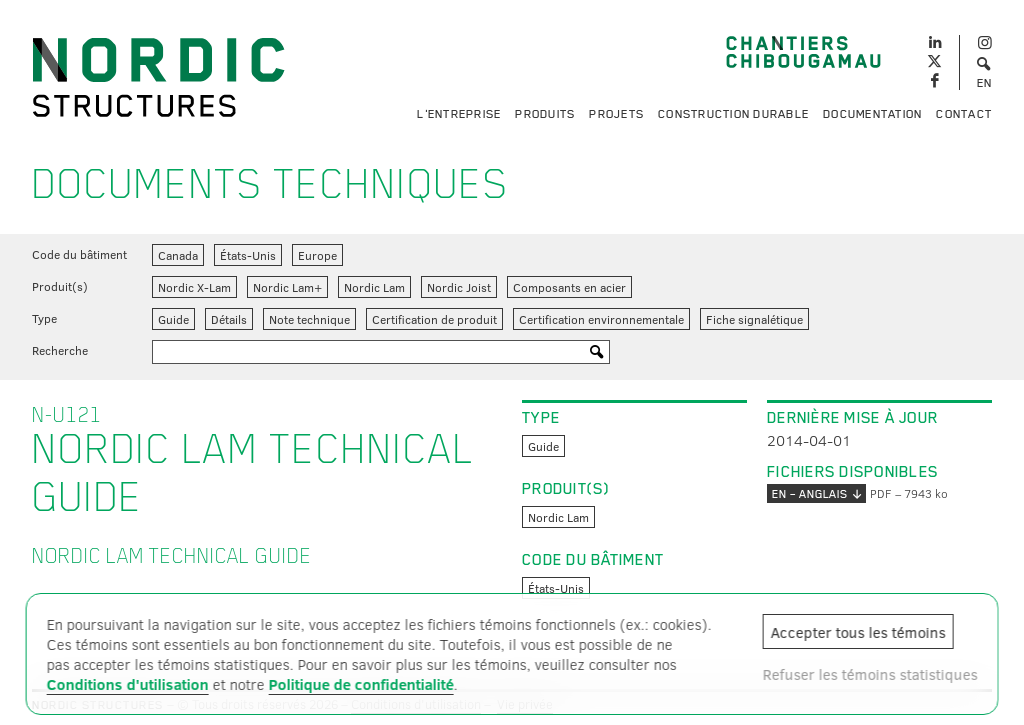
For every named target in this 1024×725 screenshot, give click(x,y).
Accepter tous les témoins (857, 632)
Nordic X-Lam (194, 287)
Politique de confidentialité (361, 684)
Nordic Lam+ (287, 287)
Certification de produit (434, 319)
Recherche (60, 350)
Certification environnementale (601, 319)
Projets (616, 114)
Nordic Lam (374, 287)
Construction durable (733, 114)
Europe (317, 255)
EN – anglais (816, 493)
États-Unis (248, 255)
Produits (545, 114)
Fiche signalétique (754, 319)
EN (985, 83)
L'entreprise (459, 114)
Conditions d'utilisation (128, 684)
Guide (173, 319)
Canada (178, 255)
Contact (964, 114)
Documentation (872, 114)
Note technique (309, 319)
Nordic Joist (459, 287)
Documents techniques (270, 184)
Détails (229, 319)
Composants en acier (569, 287)
